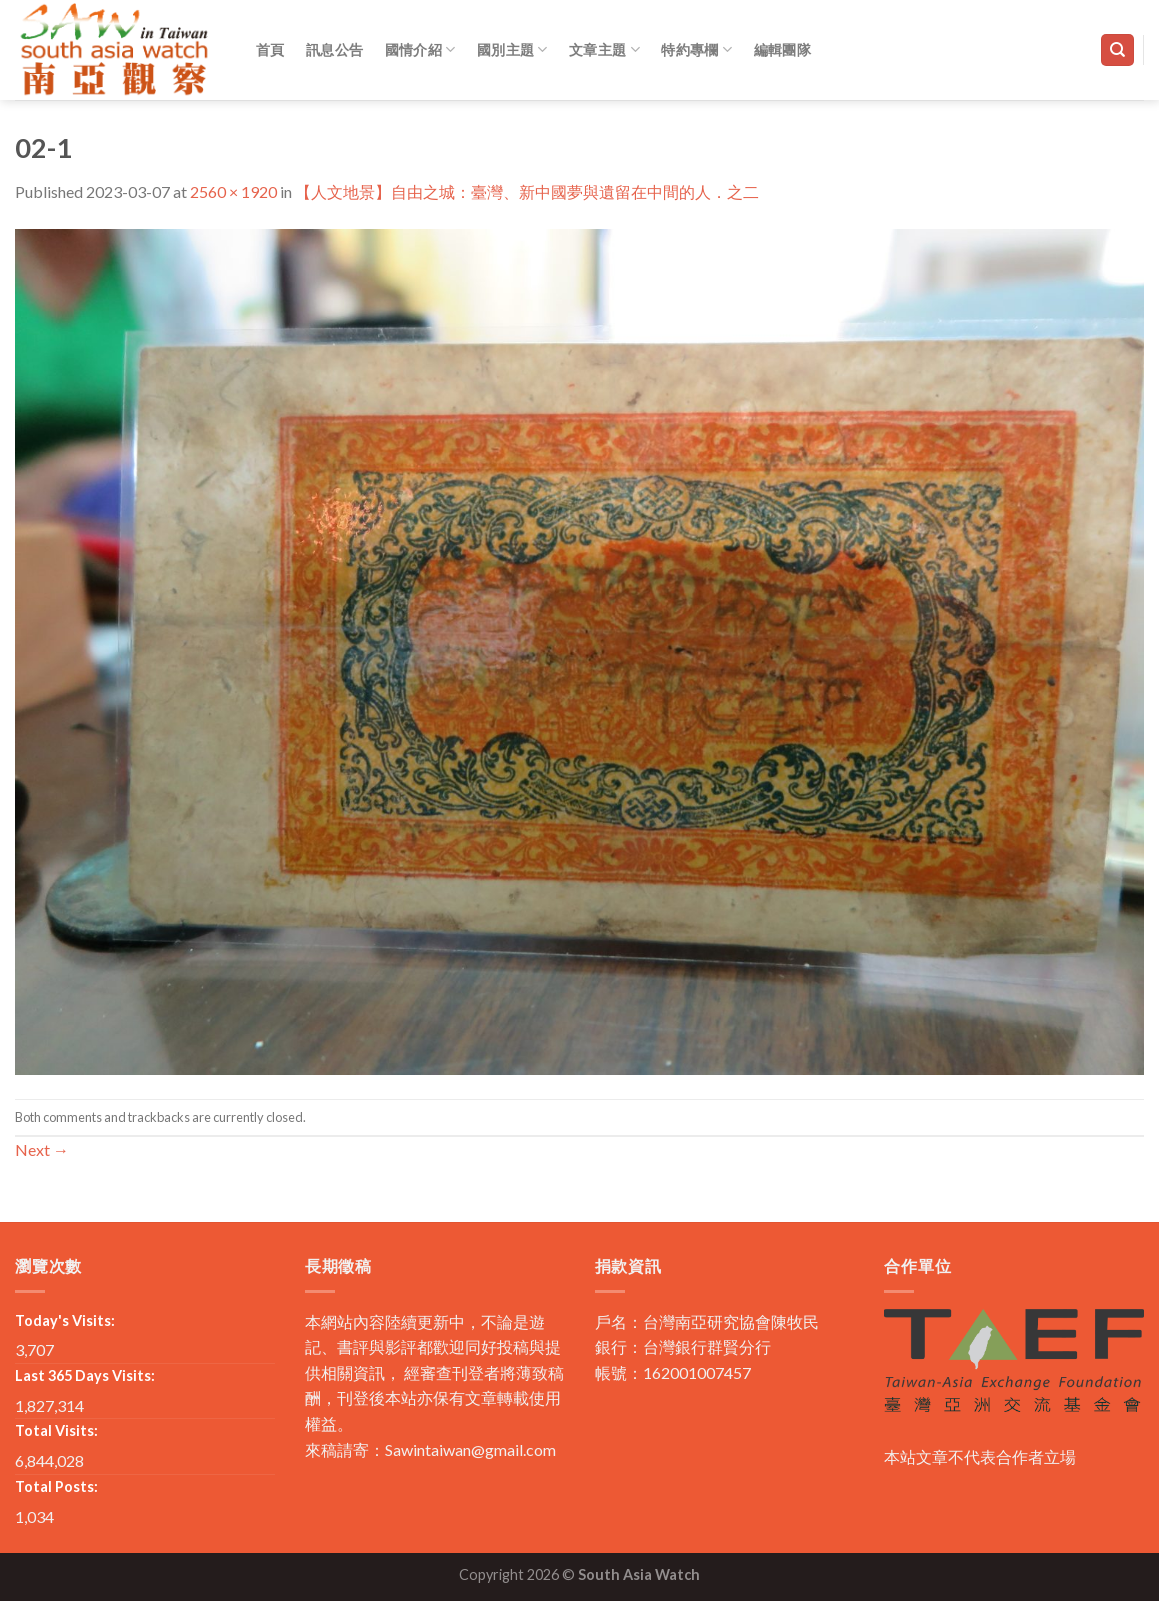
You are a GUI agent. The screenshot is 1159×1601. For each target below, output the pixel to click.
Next (42, 1149)
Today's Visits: (65, 1320)
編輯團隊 (782, 49)
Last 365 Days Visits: (85, 1375)
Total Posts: (56, 1486)
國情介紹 (420, 49)
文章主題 (604, 49)
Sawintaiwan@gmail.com (470, 1449)
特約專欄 (696, 49)
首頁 (270, 49)
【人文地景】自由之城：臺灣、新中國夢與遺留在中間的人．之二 (527, 191)
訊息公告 (334, 49)
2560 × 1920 (233, 191)
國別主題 (512, 49)
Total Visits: (56, 1430)
